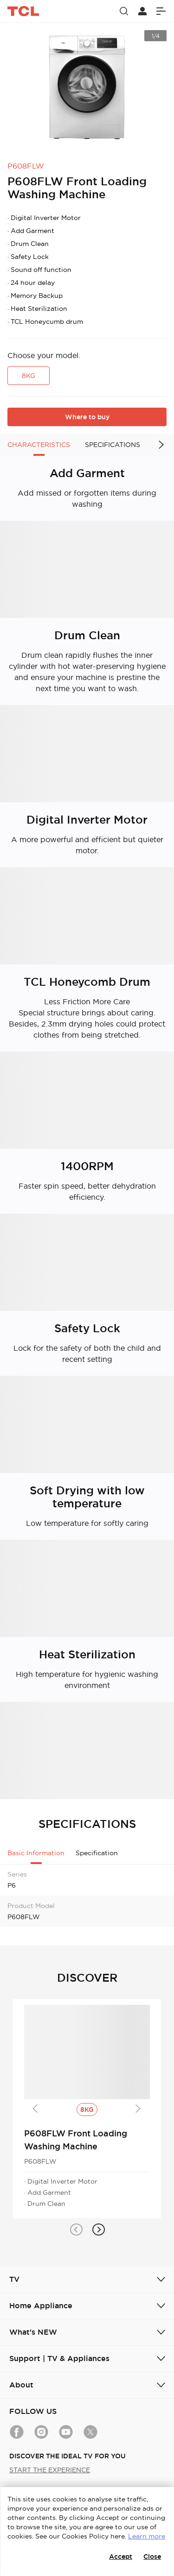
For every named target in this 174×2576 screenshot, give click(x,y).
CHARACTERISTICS (38, 445)
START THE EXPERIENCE (49, 2470)
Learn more (146, 2536)
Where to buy (87, 417)
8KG (28, 376)
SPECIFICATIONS (112, 445)
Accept (120, 2556)
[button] (76, 2229)
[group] (87, 88)
